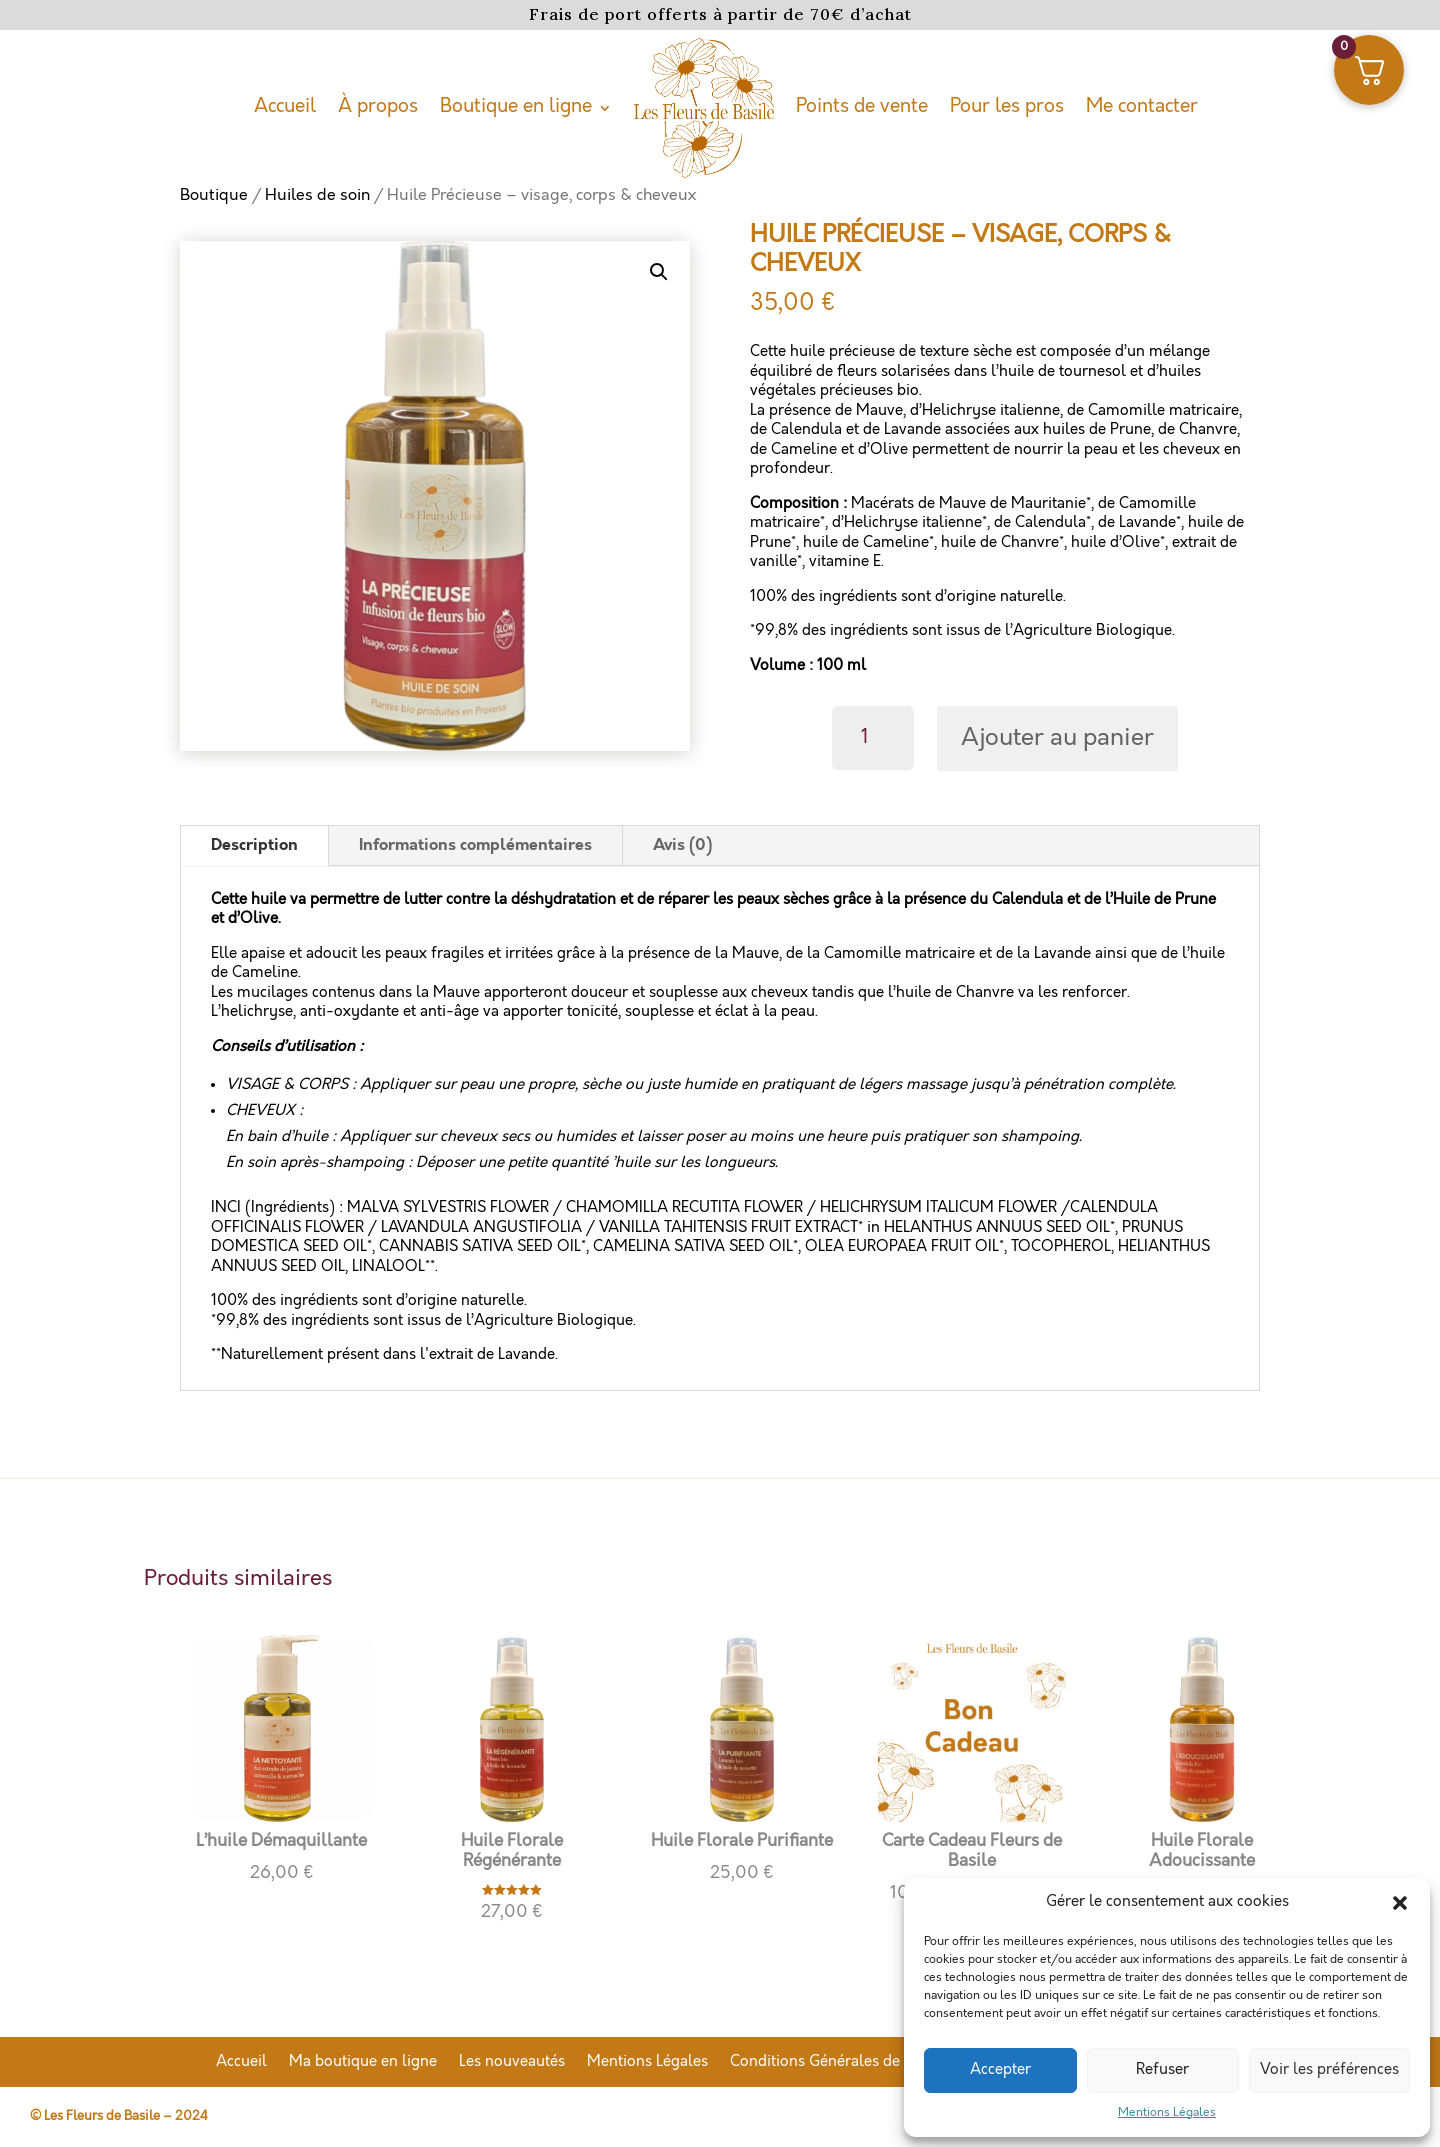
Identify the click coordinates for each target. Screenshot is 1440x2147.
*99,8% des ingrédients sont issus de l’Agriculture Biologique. (962, 631)
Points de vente (862, 106)
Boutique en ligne (516, 106)
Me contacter (1142, 106)
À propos (378, 106)
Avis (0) (682, 845)
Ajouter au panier (1057, 738)
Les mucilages (259, 993)
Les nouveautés (512, 2063)
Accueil (285, 106)
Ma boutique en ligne (363, 2063)
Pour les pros (1007, 106)
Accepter (1000, 2070)
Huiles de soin (317, 195)
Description (254, 845)
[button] (1400, 1903)
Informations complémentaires (475, 845)
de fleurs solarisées (883, 372)
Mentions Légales (1167, 2112)
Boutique (214, 195)
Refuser (1162, 2070)
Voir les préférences (1329, 2070)
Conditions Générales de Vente (837, 2063)
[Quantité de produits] (873, 738)
